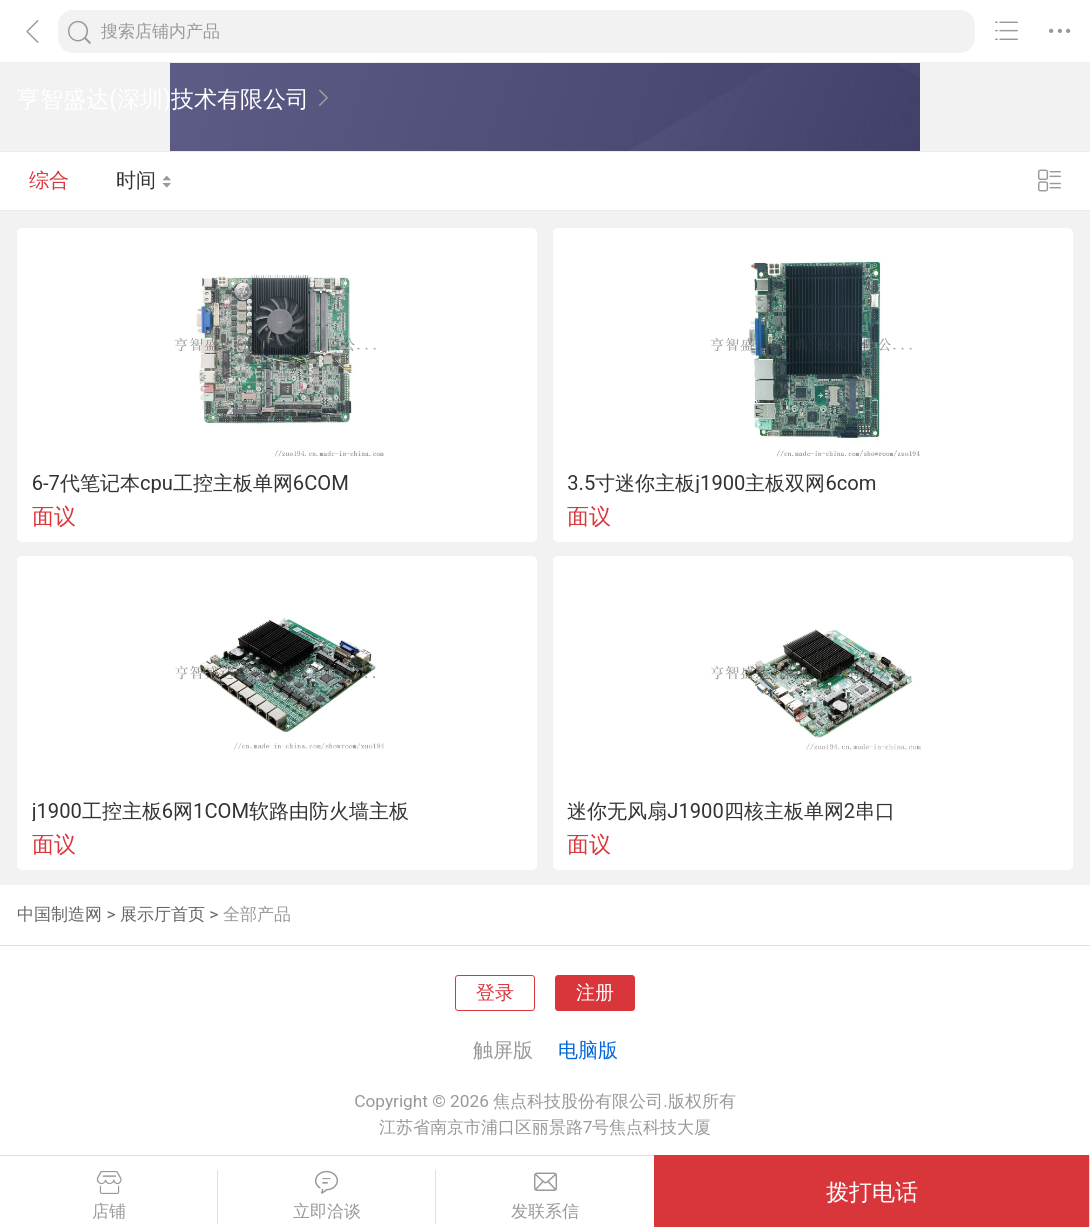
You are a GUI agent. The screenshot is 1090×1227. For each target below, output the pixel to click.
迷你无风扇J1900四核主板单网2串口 (731, 811)
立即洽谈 (326, 1196)
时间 (144, 180)
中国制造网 (59, 914)
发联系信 (545, 1196)
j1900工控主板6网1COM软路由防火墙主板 (220, 811)
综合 (49, 180)
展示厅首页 (162, 914)
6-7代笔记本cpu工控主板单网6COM (190, 483)
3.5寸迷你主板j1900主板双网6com (721, 483)
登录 (495, 993)
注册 (595, 993)
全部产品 (257, 914)
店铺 (108, 1196)
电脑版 (588, 1050)
